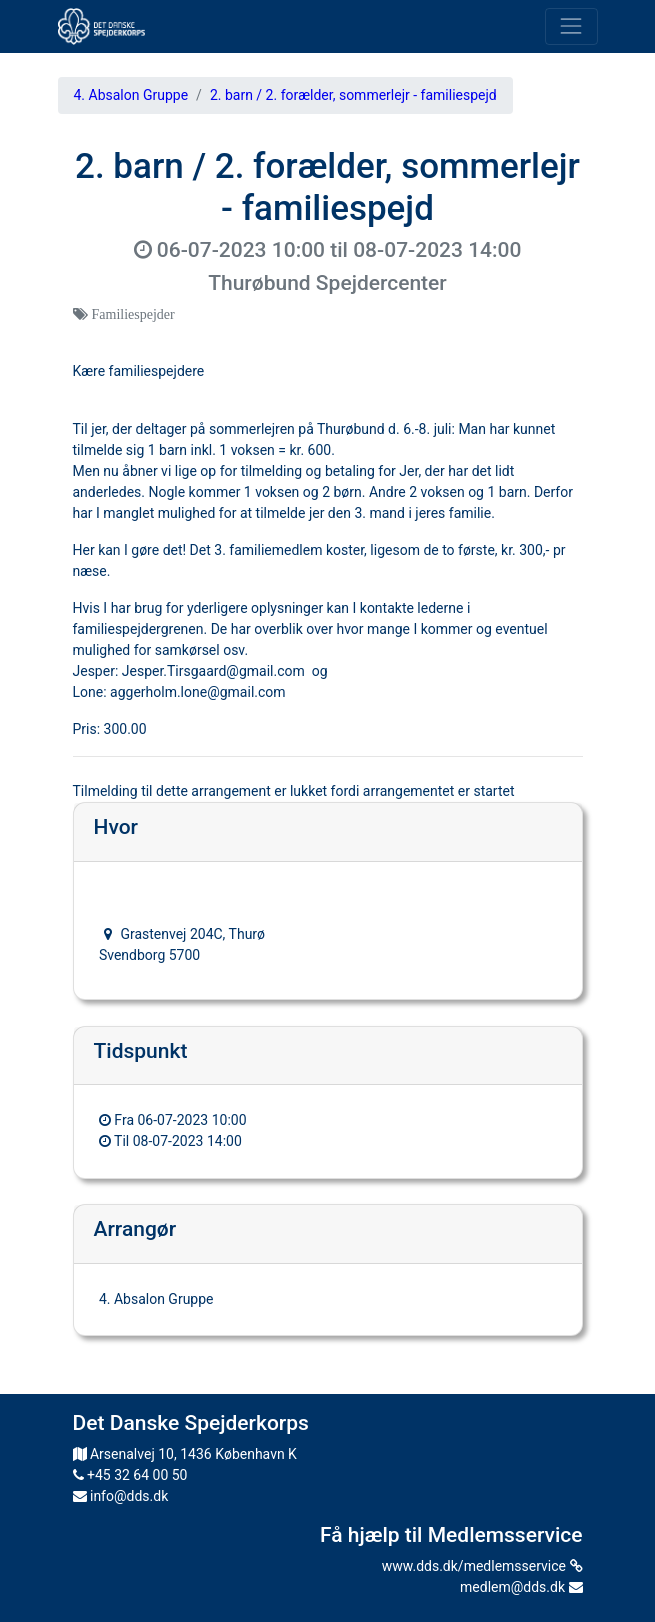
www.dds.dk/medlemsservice (482, 1566)
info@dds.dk (121, 1496)
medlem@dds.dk (521, 1587)
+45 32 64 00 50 (130, 1475)
